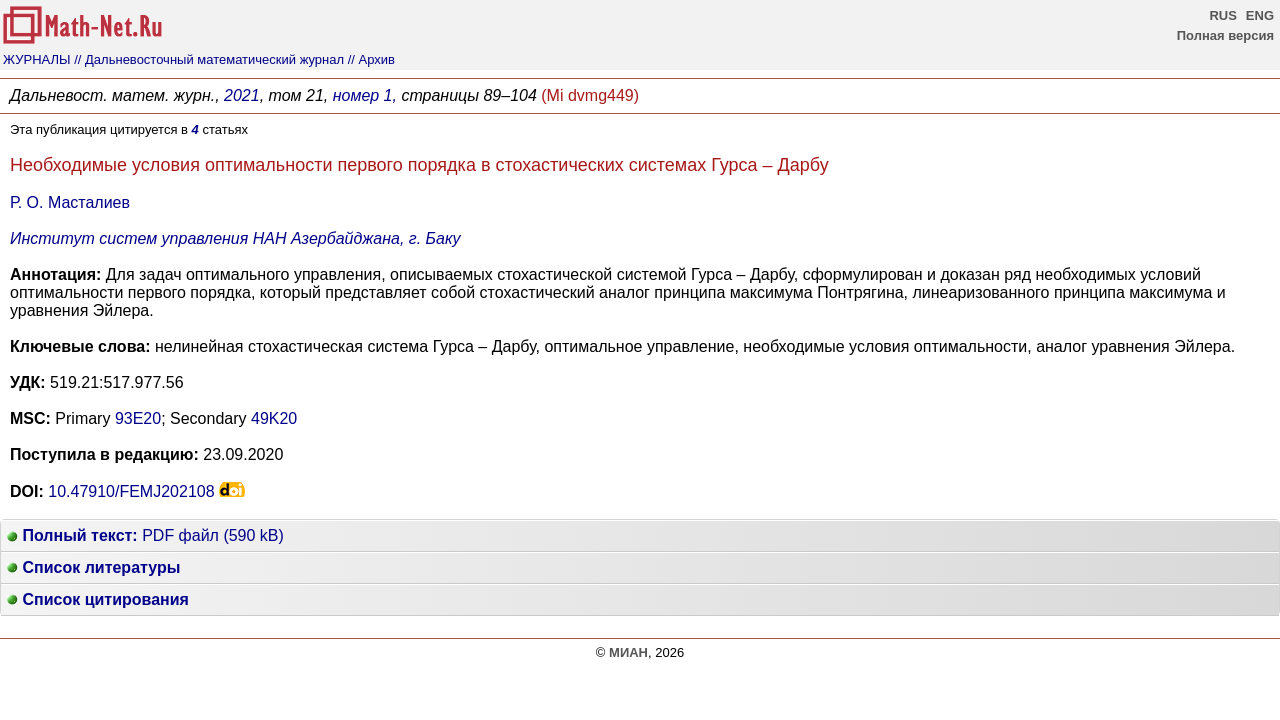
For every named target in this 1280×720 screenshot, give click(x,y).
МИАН (628, 652)
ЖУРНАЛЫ (37, 59)
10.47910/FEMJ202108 (131, 491)
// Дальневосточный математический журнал (209, 59)
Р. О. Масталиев (70, 202)
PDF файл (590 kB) (145, 535)
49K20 (274, 418)
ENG (1260, 15)
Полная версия (1225, 35)
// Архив (371, 59)
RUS (1222, 15)
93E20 (138, 418)
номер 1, (365, 95)
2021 (242, 95)
